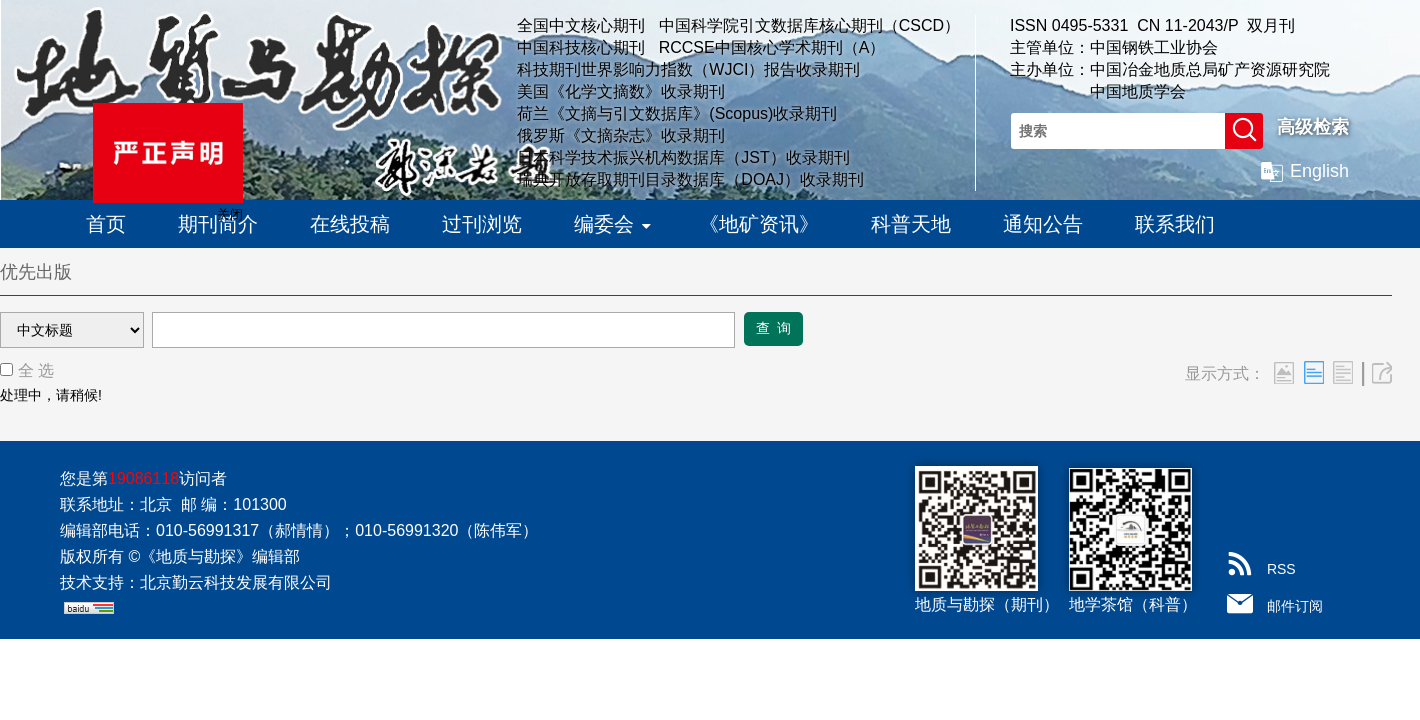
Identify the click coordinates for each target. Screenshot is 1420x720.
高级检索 (1313, 127)
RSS (1281, 569)
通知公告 (1043, 224)
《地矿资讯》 (759, 224)
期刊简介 (218, 224)
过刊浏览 (482, 224)
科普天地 (911, 224)
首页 (106, 224)
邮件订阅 (1295, 606)
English (1319, 171)
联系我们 (1175, 224)
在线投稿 (350, 224)
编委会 (610, 219)
